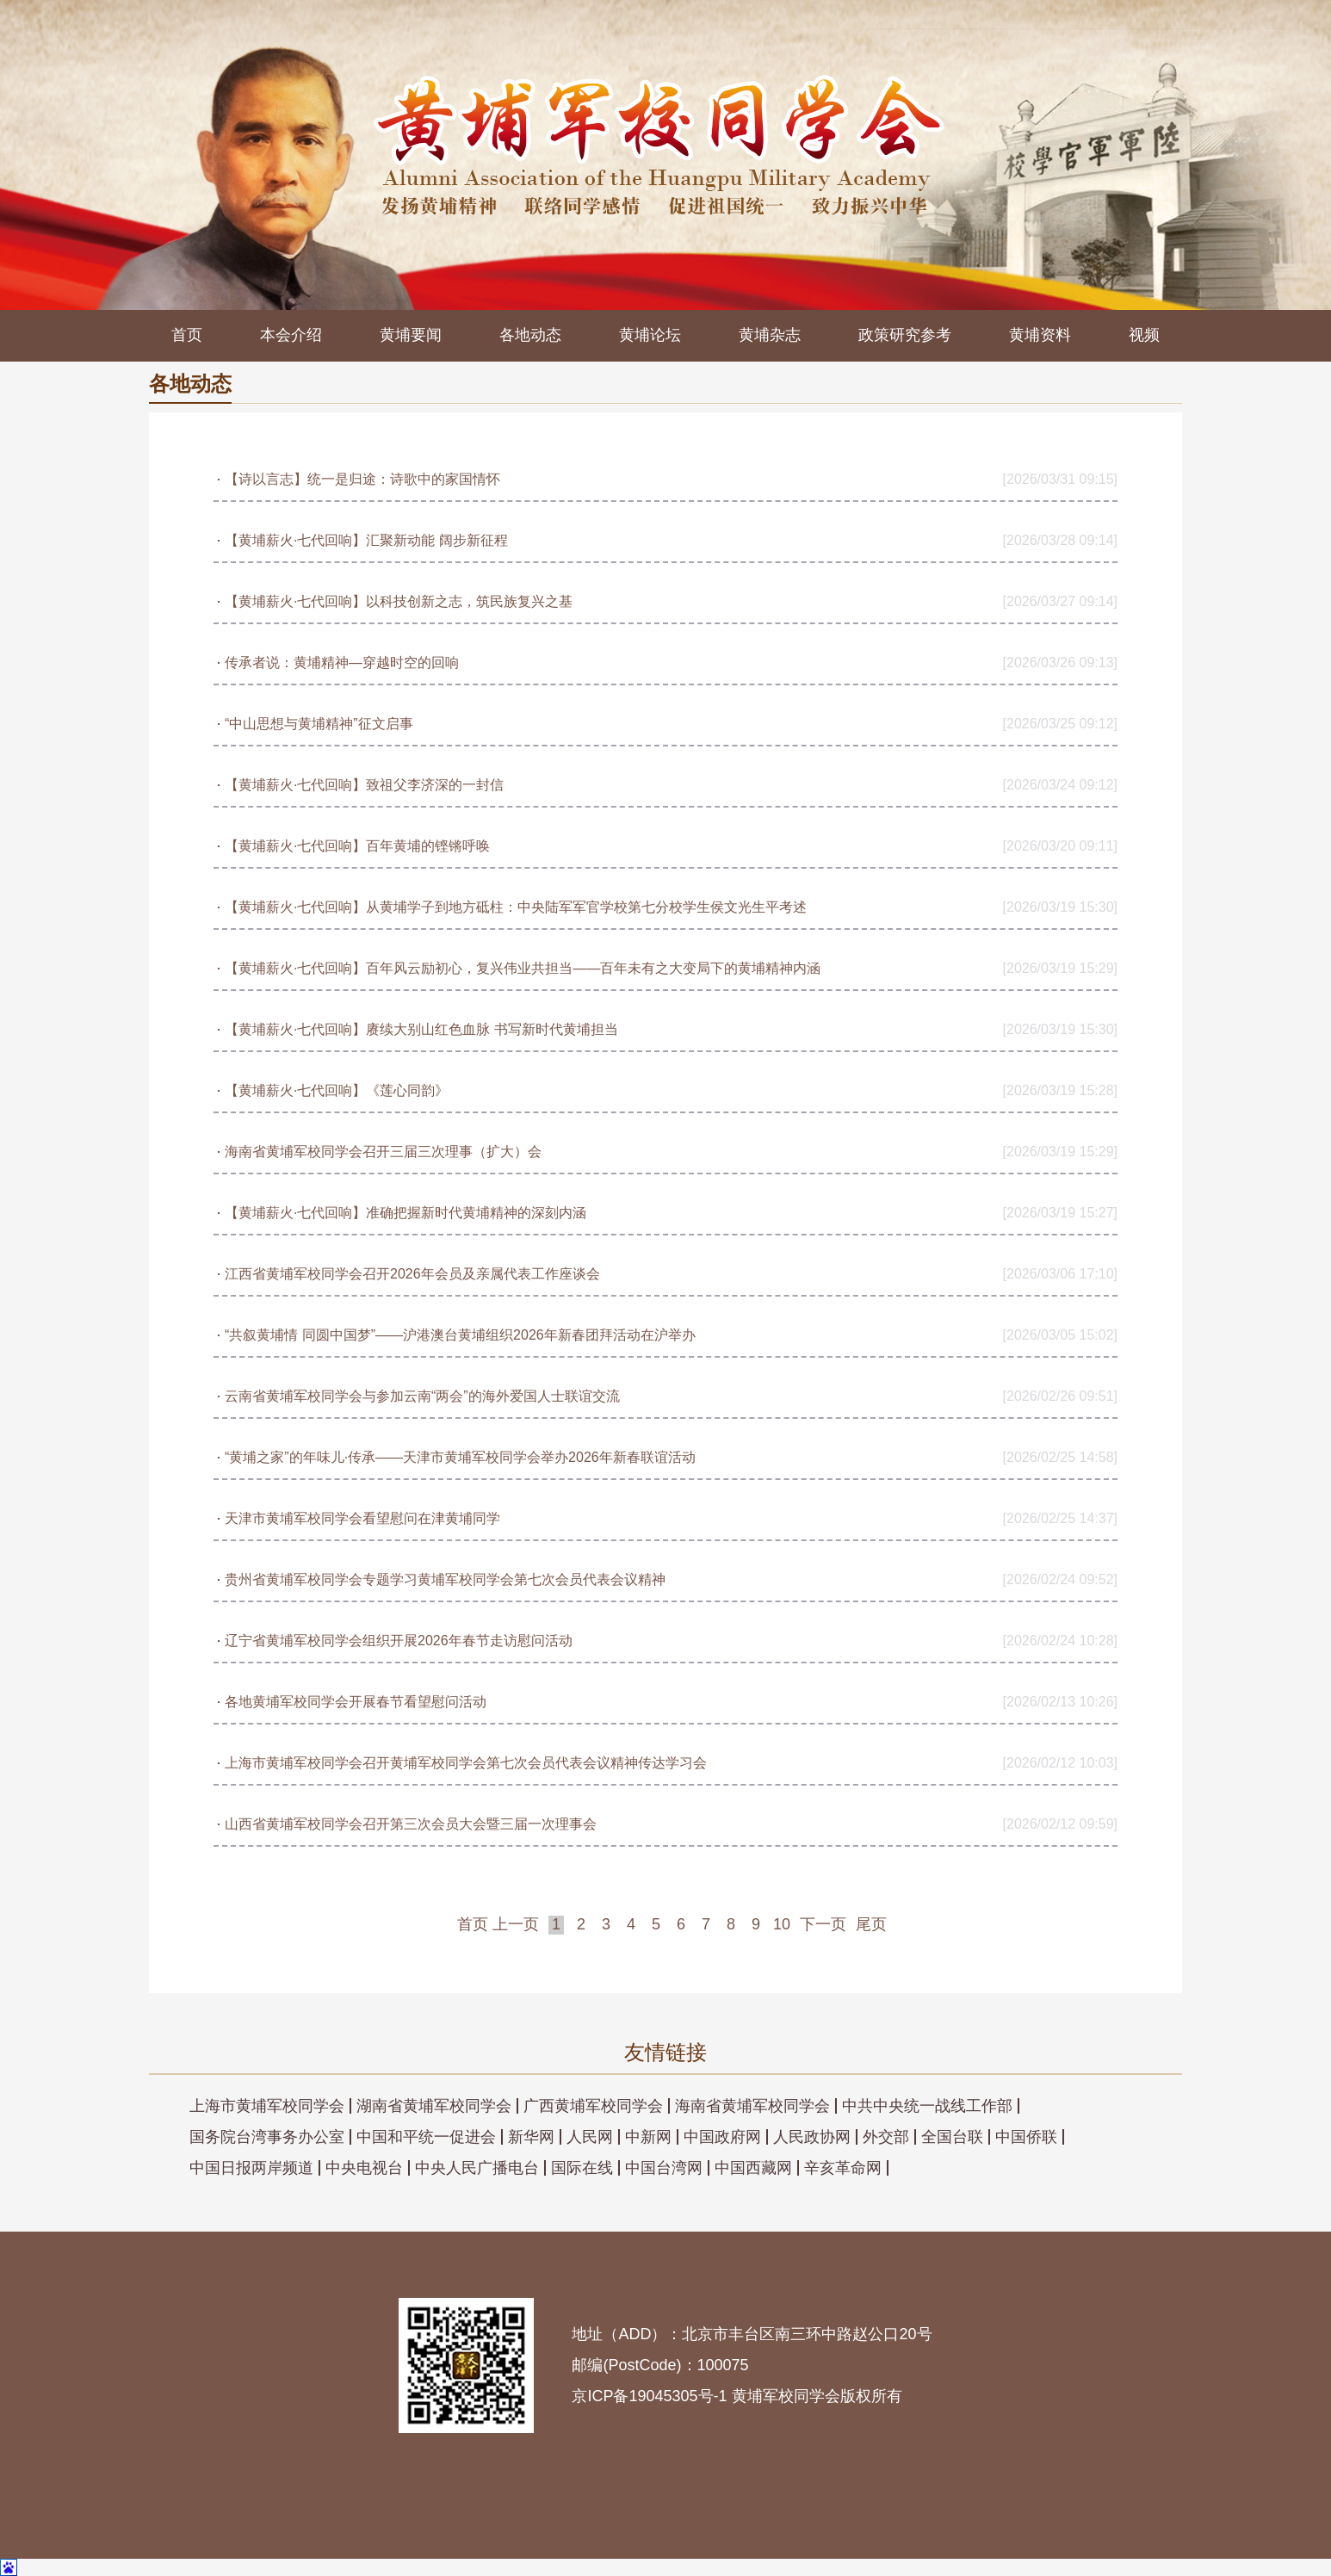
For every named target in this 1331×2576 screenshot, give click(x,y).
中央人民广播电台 (477, 2168)
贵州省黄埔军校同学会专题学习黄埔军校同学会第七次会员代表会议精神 (445, 1579)
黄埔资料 (1040, 335)
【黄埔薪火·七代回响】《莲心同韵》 (337, 1090)
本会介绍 (291, 335)
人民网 (589, 2137)
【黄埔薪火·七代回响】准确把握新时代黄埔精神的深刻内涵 (405, 1212)
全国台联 (952, 2137)
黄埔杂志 (770, 335)
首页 (186, 335)
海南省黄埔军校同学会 (752, 2106)
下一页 (823, 1924)
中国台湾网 (664, 2168)
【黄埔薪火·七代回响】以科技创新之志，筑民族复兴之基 (399, 601)
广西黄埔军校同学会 (593, 2106)
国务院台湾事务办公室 (266, 2137)
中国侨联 (1026, 2137)
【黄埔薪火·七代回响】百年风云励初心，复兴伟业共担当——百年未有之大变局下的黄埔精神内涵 (522, 968)
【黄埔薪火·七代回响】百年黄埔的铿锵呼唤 (357, 846)
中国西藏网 (753, 2168)
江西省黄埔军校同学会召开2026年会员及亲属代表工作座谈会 (412, 1273)
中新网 (648, 2137)
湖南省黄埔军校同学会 (433, 2106)
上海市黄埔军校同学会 (266, 2106)
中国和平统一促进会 (426, 2137)
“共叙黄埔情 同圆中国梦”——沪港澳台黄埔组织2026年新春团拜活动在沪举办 (460, 1335)
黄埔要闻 (411, 335)
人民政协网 (812, 2137)
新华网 (531, 2137)
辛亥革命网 (843, 2168)
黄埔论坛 (650, 335)
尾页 (871, 1924)
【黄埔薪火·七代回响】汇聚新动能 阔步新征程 (366, 540)
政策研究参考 (904, 335)
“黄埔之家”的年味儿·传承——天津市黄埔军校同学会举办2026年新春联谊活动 (460, 1457)
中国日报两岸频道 (251, 2168)
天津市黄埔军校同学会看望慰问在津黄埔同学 (362, 1518)
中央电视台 (364, 2168)
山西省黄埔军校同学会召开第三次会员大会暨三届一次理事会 (411, 1824)
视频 (1144, 335)
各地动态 (530, 335)
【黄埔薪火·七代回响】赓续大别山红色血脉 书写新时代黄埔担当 (421, 1029)
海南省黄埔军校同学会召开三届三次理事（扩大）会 (383, 1151)
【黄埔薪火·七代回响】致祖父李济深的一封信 (364, 784)
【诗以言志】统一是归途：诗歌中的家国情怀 (362, 479)
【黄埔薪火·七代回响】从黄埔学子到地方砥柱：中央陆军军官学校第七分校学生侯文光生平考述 (516, 907)
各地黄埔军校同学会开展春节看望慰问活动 (355, 1701)
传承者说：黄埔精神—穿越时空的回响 (342, 662)
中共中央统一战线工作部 (927, 2106)
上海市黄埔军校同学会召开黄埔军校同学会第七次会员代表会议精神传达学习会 (466, 1763)
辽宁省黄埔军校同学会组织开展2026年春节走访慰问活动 (399, 1640)
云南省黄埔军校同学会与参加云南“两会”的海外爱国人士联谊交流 (422, 1396)
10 (781, 1924)
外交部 (886, 2137)
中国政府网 (722, 2137)
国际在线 (582, 2168)
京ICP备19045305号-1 (649, 2396)
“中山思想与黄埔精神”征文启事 (319, 723)
